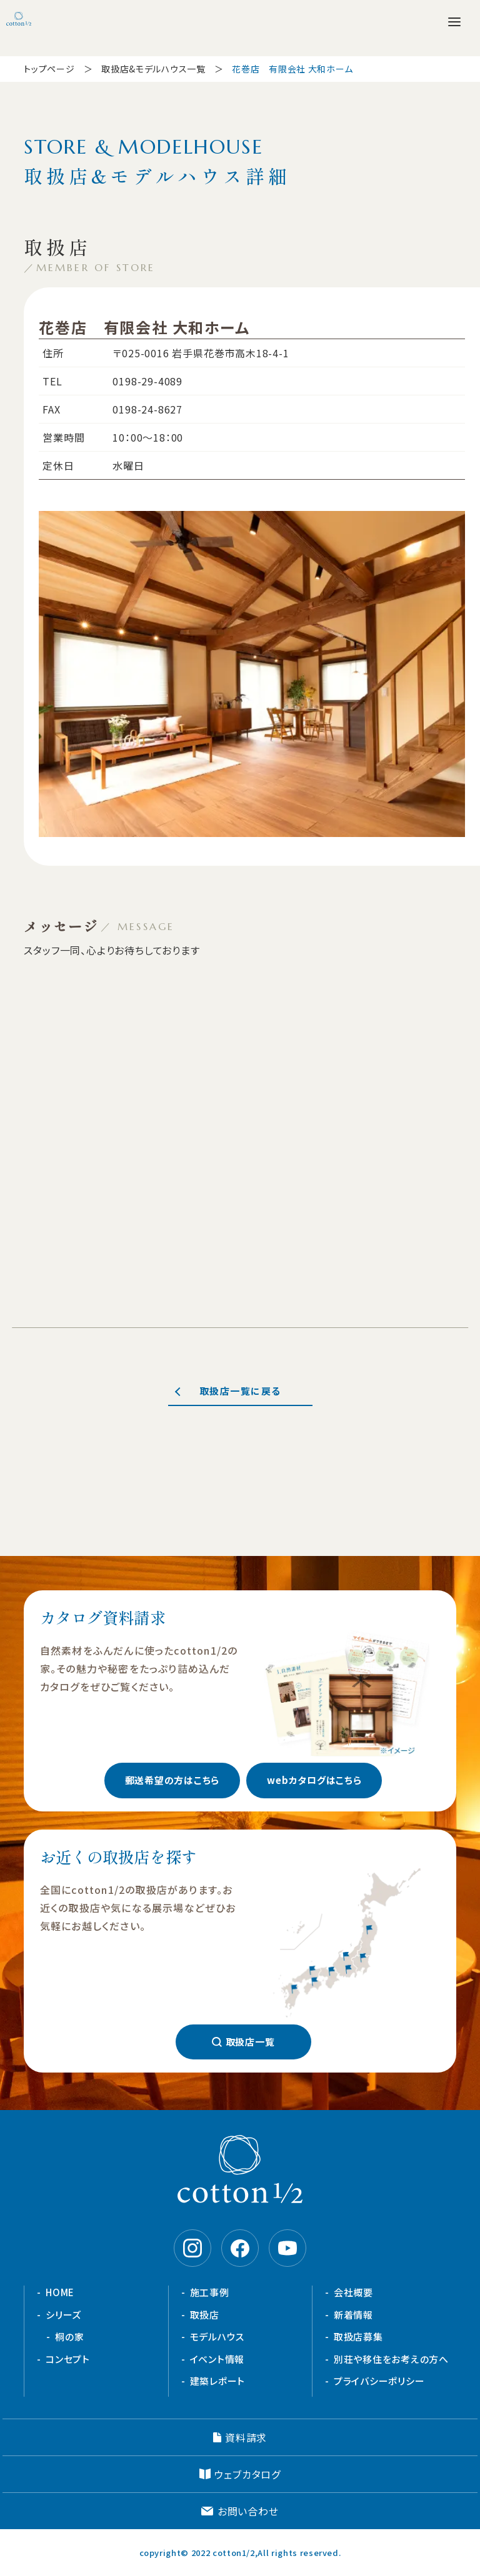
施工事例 (209, 2292)
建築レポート (218, 2380)
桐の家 (69, 2336)
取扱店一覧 (250, 2041)
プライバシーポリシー (379, 2380)
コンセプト (68, 2358)
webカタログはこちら (314, 1779)
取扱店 (204, 2314)
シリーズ (63, 2314)
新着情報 (353, 2314)
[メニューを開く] (454, 21)
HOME (60, 2292)
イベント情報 (217, 2358)
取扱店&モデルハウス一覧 (153, 68)
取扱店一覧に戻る (240, 1390)
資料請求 (246, 2437)
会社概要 (353, 2292)
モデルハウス (217, 2336)
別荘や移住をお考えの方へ (391, 2358)
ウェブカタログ (247, 2474)
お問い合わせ (248, 2511)
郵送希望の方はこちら (172, 1779)
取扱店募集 (358, 2336)
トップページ (49, 68)
